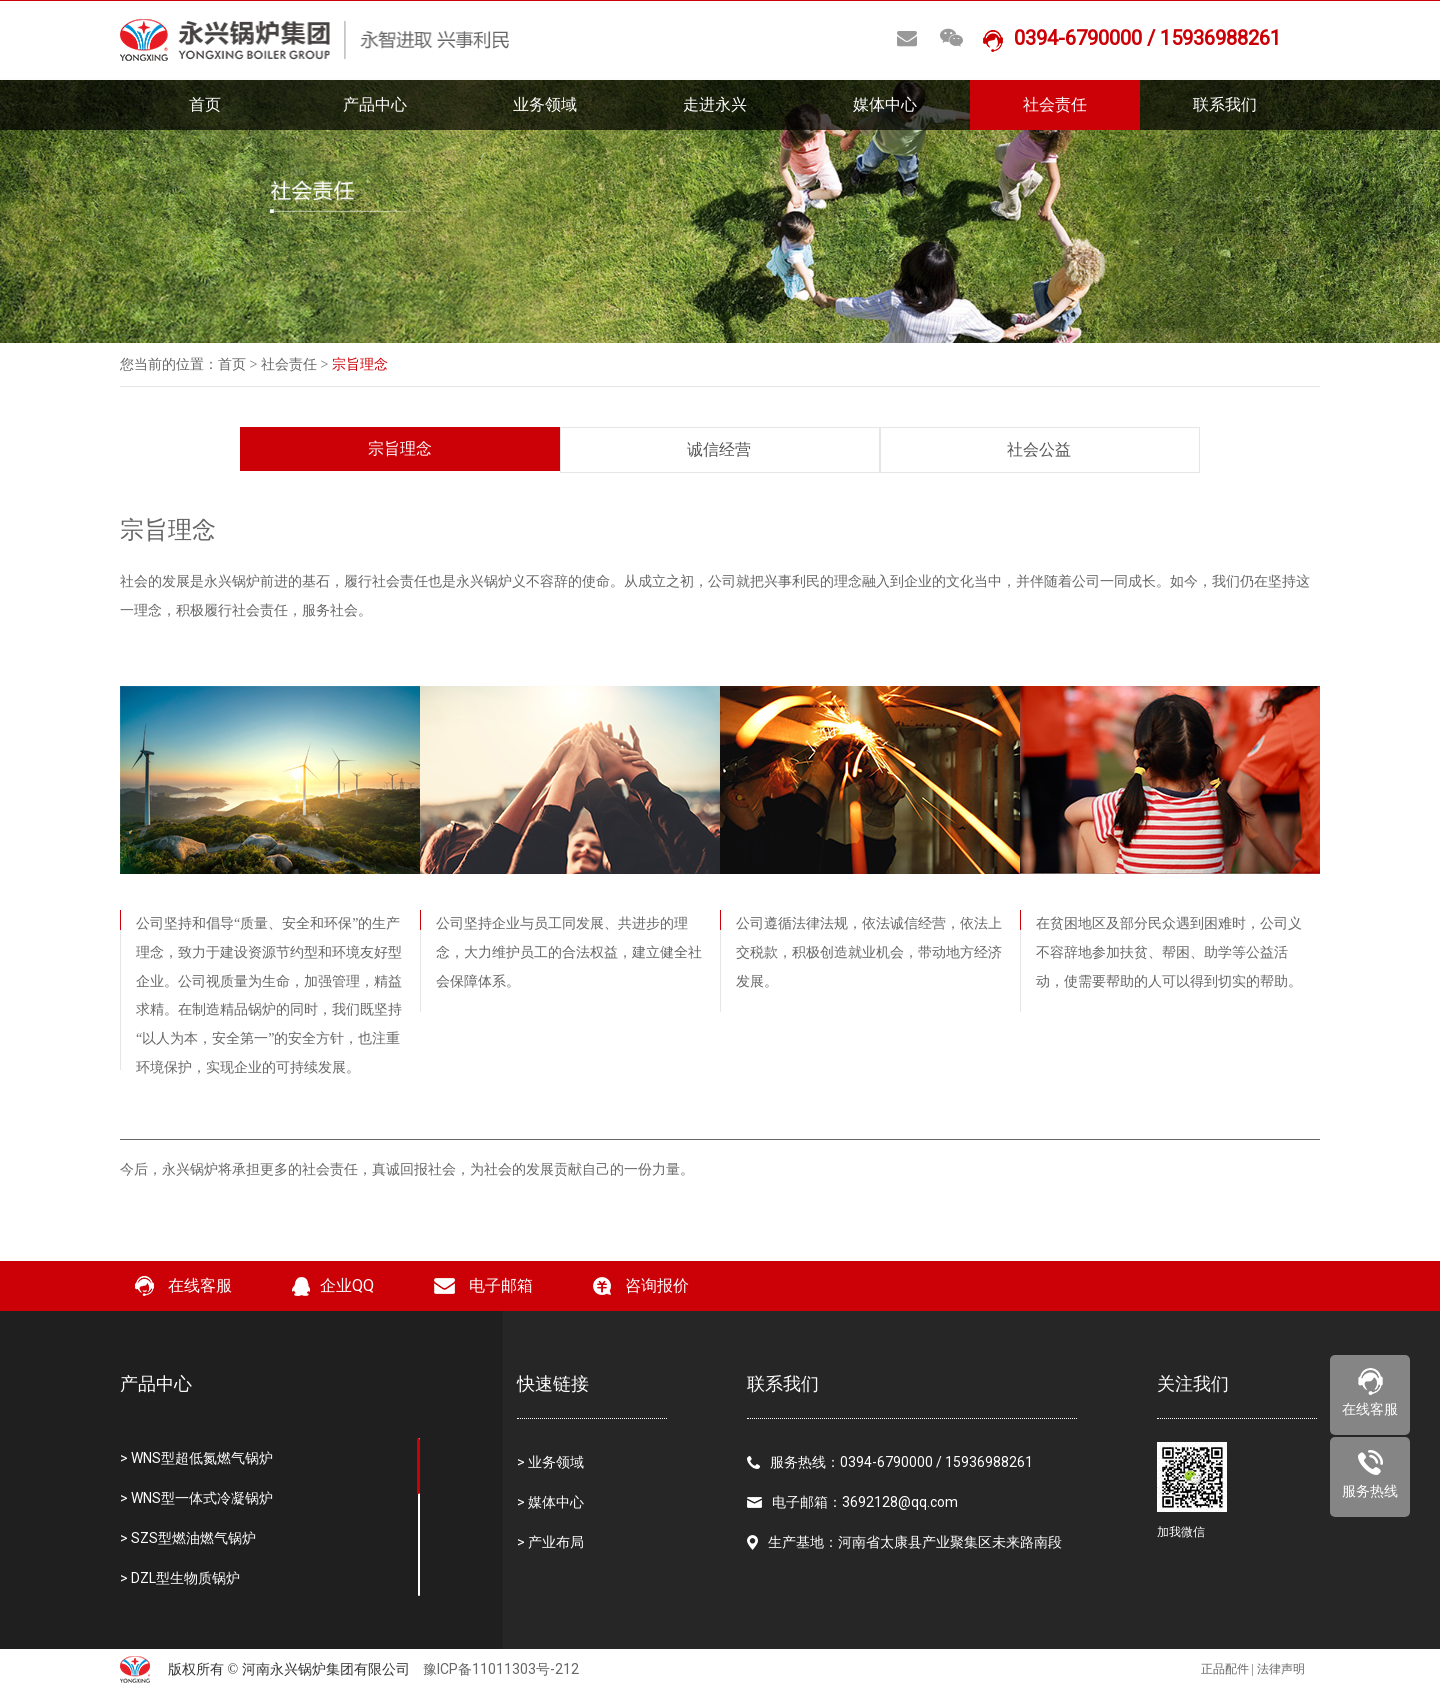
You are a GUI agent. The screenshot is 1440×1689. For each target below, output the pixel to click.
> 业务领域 (550, 1462)
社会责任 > (296, 364)
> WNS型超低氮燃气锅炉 (196, 1458)
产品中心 (375, 104)
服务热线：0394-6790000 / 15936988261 (890, 1462)
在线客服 (183, 1286)
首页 (205, 104)
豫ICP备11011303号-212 (501, 1669)
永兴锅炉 (484, 581)
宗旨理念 (400, 448)
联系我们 (1225, 104)
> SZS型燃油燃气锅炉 (188, 1538)
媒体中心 (885, 104)
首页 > (239, 364)
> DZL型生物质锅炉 (180, 1578)
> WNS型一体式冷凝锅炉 (196, 1498)
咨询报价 (641, 1286)
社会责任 (1055, 104)
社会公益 (1039, 449)
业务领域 (545, 104)
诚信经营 (719, 449)
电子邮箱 (483, 1285)
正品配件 (1225, 1669)
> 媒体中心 (550, 1502)
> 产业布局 (550, 1542)
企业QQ (333, 1286)
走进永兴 (715, 104)
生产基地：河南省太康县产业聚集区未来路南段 (904, 1542)
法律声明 (1281, 1669)
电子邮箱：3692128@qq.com (852, 1502)
